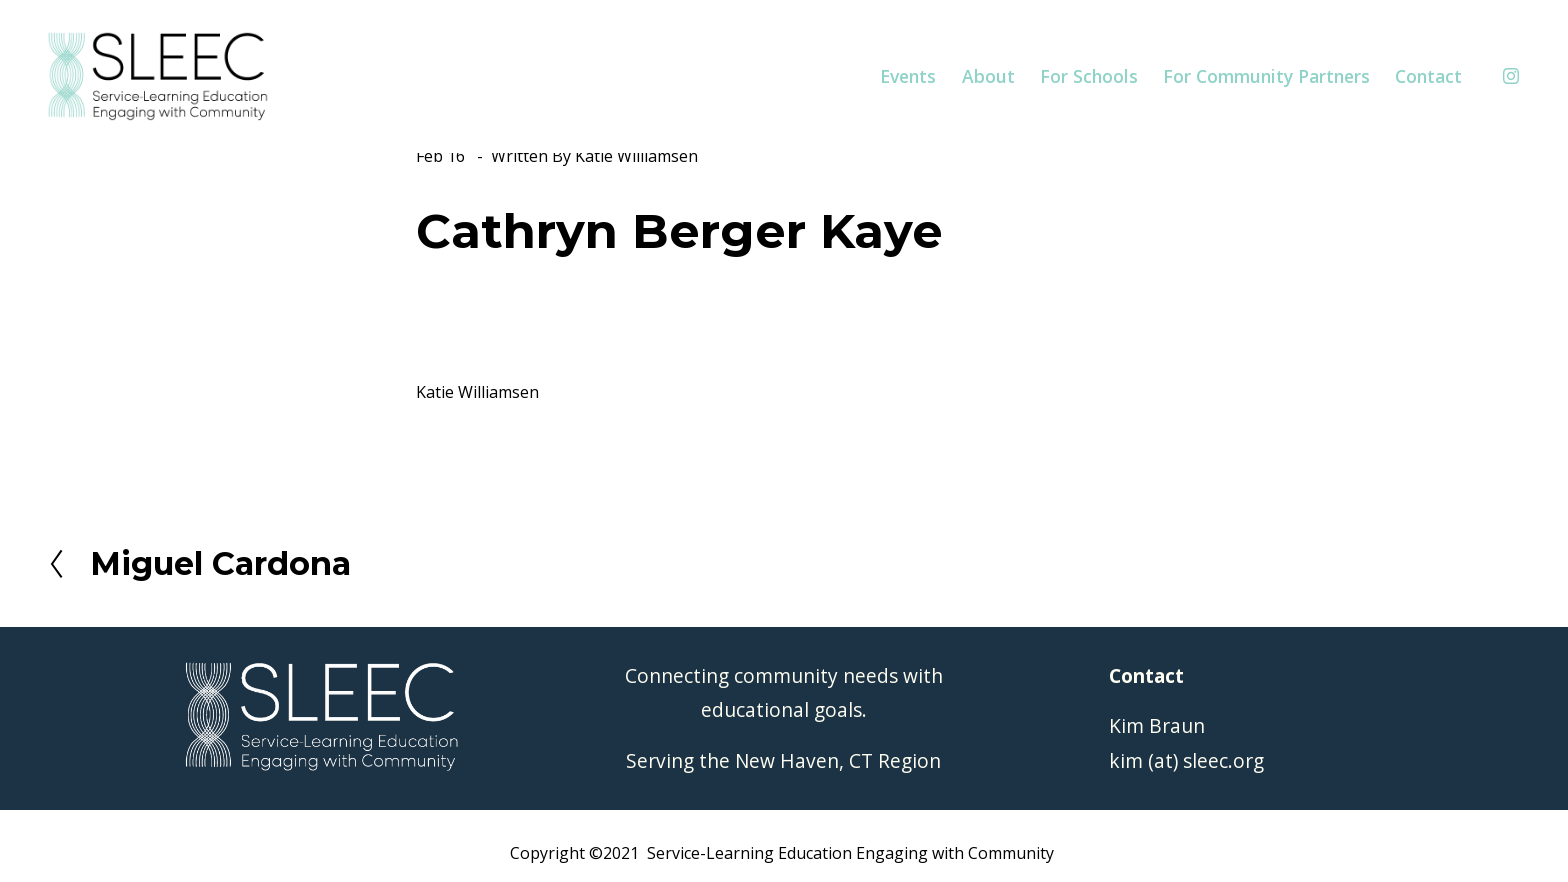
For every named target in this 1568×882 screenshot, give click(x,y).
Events (908, 76)
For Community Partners (1266, 76)
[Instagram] (1511, 76)
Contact (1428, 76)
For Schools (1089, 76)
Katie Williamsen (636, 156)
